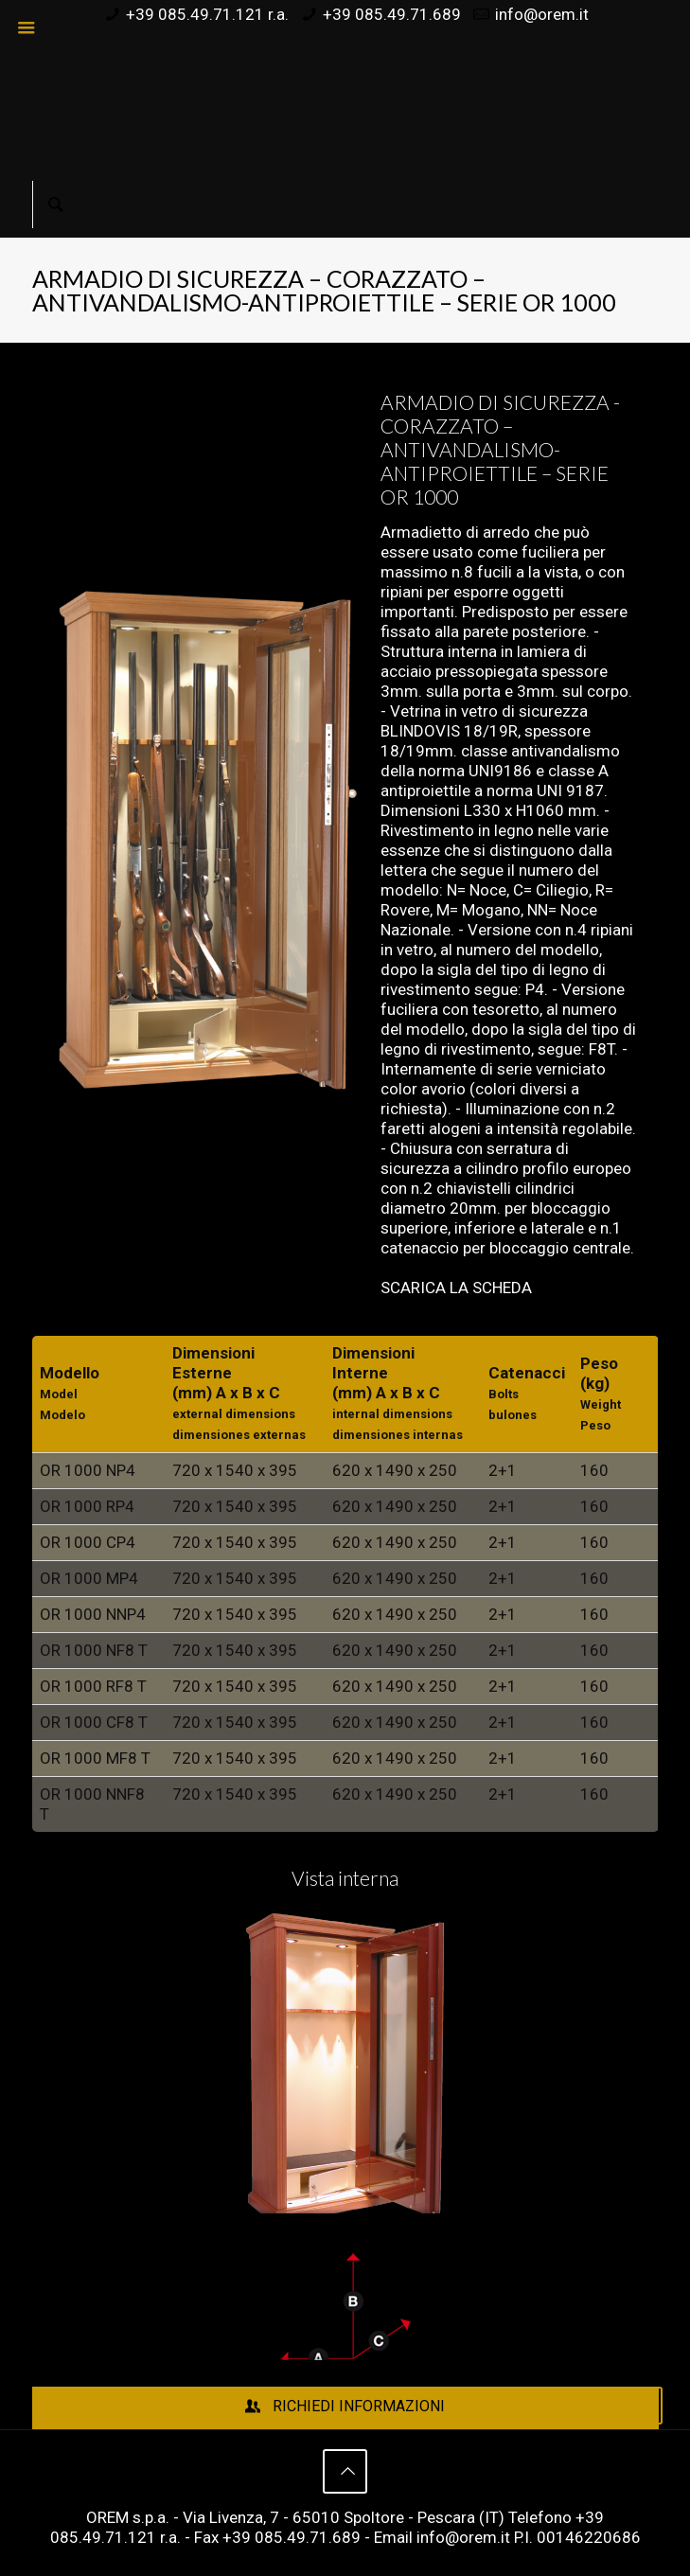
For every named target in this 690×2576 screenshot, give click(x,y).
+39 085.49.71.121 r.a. (207, 14)
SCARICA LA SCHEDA (456, 1287)
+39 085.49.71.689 (392, 14)
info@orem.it (542, 14)
